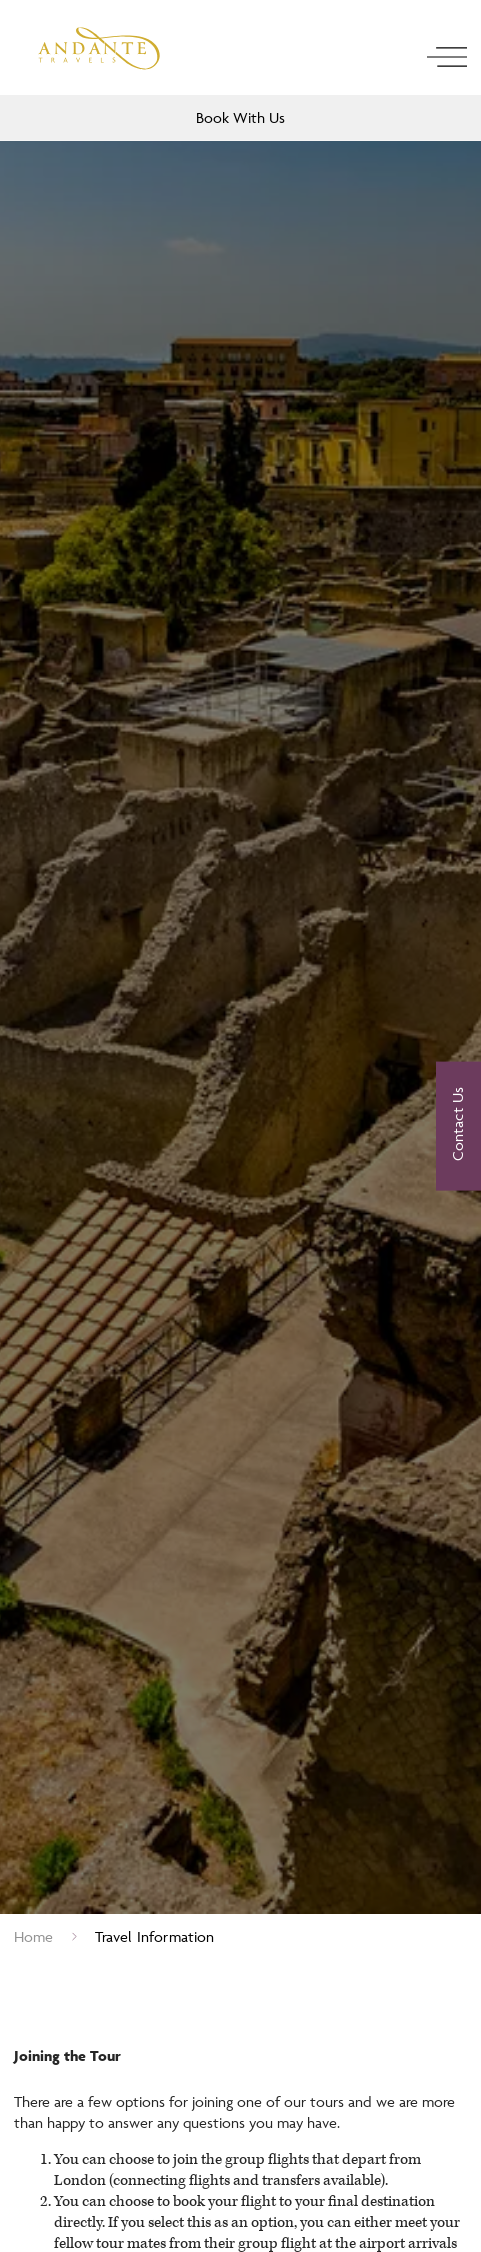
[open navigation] (447, 57)
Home (34, 1936)
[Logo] (99, 48)
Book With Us (240, 117)
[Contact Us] (458, 1126)
